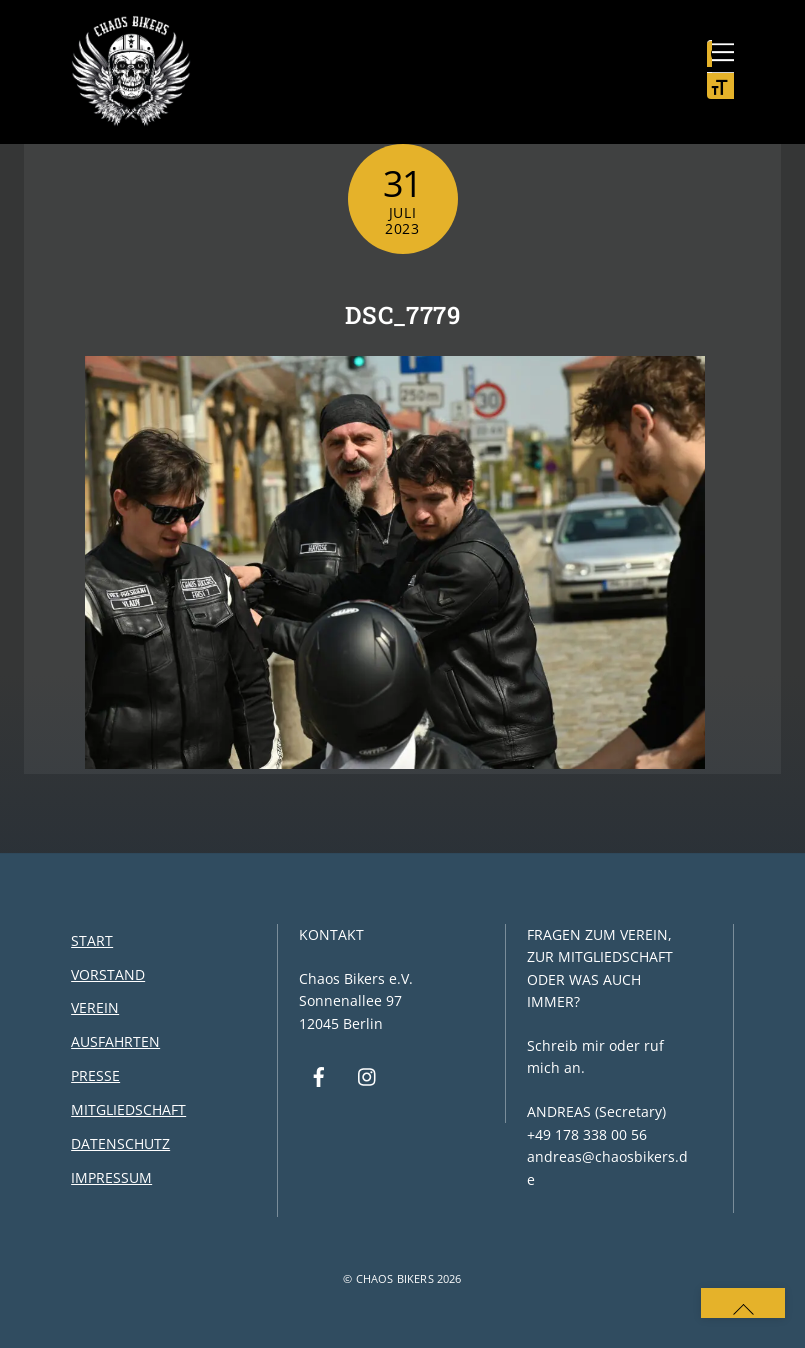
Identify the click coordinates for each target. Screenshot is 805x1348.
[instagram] (368, 1075)
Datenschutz (120, 1143)
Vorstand (108, 974)
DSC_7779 (402, 315)
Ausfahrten (115, 1041)
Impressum (111, 1177)
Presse (95, 1075)
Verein (95, 1007)
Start (92, 940)
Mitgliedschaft (128, 1109)
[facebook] (319, 1075)
